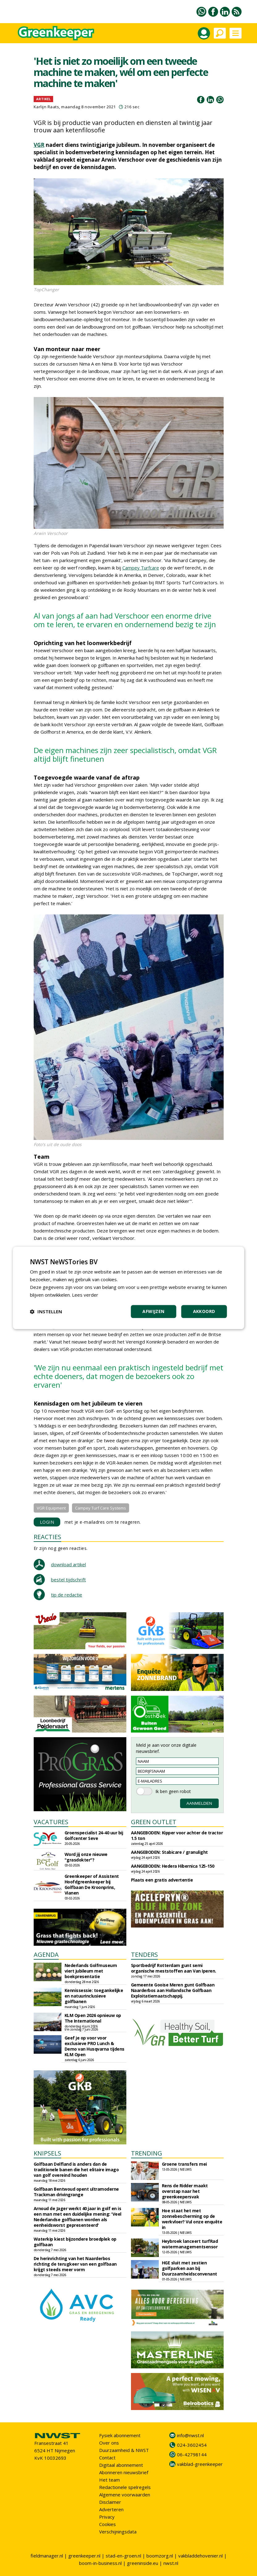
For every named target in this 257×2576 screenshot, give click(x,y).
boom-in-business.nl (100, 2563)
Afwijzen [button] (153, 1312)
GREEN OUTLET (153, 1822)
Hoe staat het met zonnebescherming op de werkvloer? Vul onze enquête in (192, 2219)
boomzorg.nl (159, 2556)
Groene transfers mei (184, 2164)
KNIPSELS (47, 2153)
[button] (46, 1311)
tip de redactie (66, 1595)
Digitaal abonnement (121, 2465)
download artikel (68, 1564)
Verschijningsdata (118, 2531)
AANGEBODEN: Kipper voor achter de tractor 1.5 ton (177, 1835)
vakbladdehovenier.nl (200, 2556)
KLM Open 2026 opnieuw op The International (93, 2018)
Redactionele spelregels (125, 2487)
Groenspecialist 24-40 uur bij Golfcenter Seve (94, 1835)
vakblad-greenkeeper (200, 2464)
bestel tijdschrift (68, 1579)
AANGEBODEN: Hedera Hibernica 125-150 (172, 1866)
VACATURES (51, 1822)
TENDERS (144, 1954)
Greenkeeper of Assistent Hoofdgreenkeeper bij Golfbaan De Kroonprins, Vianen (92, 1884)
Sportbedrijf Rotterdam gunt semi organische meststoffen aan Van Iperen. (173, 1968)
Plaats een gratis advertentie (162, 1880)
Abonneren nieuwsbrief (123, 2472)
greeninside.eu (142, 2563)
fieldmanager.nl (47, 2556)
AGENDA (46, 1954)
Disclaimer (110, 2502)
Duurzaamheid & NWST (124, 2450)
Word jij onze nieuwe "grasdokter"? (86, 1857)
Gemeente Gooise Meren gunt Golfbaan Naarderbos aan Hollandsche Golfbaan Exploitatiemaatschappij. (173, 1990)
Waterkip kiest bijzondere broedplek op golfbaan (75, 2241)
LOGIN (47, 1522)
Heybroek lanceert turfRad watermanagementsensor (190, 2244)
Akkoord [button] (204, 1312)
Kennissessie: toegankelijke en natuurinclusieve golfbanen (94, 1995)
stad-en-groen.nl (123, 2556)
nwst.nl (170, 2563)
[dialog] (128, 1288)
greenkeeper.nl (84, 2556)
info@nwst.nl (190, 2435)
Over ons (109, 2443)
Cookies (107, 2524)
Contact (107, 2457)
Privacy (107, 2517)
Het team (109, 2480)
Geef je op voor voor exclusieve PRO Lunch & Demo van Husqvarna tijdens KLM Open (94, 2046)
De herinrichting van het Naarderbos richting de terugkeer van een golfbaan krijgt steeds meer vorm (75, 2263)
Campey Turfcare (140, 568)
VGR (39, 144)
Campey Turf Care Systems (100, 1508)
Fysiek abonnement (120, 2435)
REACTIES (47, 1537)
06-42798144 (192, 2454)
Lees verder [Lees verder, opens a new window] (85, 1295)
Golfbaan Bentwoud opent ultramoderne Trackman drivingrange (76, 2191)
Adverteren (111, 2509)
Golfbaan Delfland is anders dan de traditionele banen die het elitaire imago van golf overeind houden (76, 2169)
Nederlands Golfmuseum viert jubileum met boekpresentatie (91, 1970)
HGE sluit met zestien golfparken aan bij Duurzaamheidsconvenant (189, 2268)
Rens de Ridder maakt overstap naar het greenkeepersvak (185, 2191)
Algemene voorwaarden (124, 2494)
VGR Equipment (51, 1508)
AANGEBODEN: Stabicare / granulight (169, 1852)
